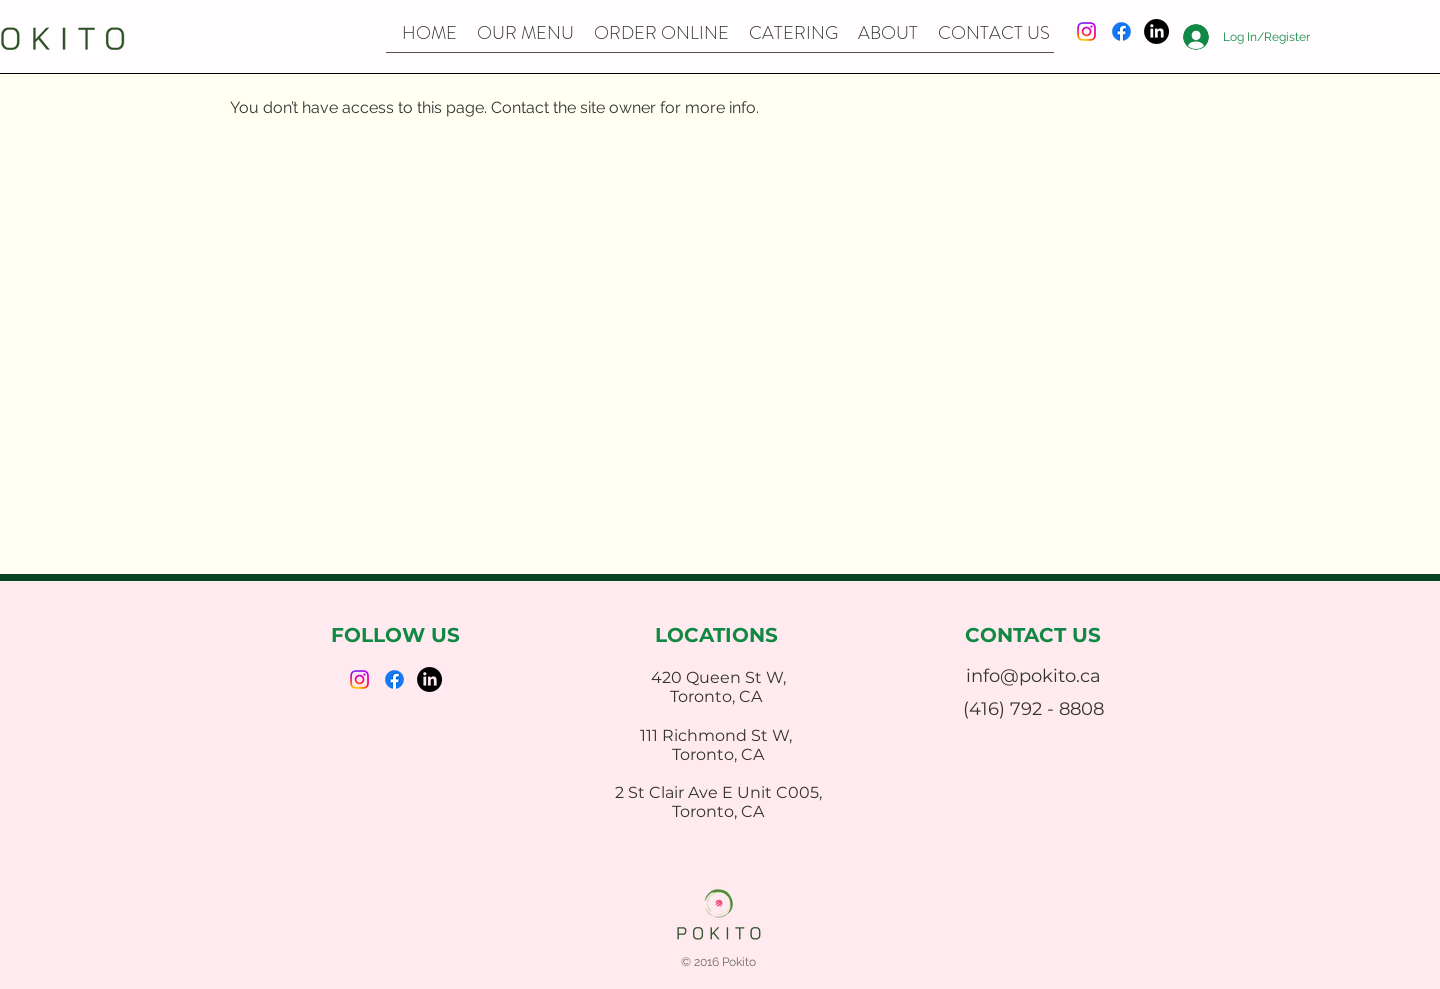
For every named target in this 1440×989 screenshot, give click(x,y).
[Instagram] (1086, 31)
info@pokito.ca (1033, 676)
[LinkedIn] (1156, 31)
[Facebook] (1121, 31)
